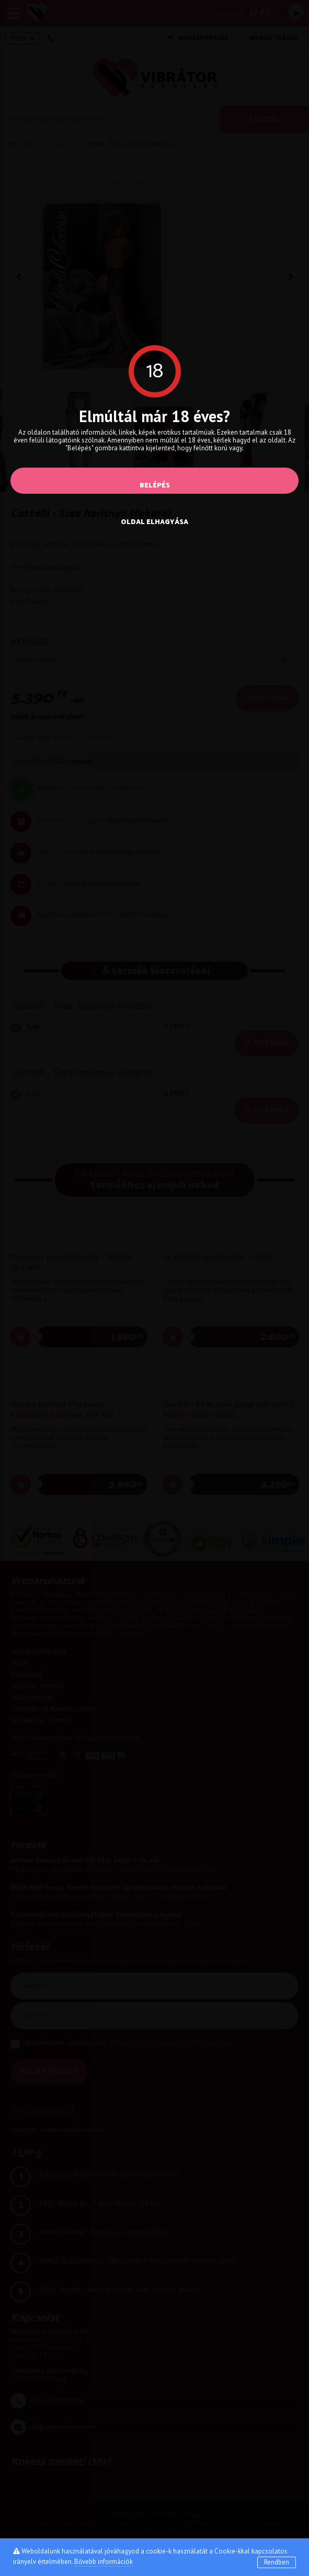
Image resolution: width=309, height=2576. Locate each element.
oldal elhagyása (154, 522)
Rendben (276, 2562)
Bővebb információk (103, 2561)
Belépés (155, 485)
